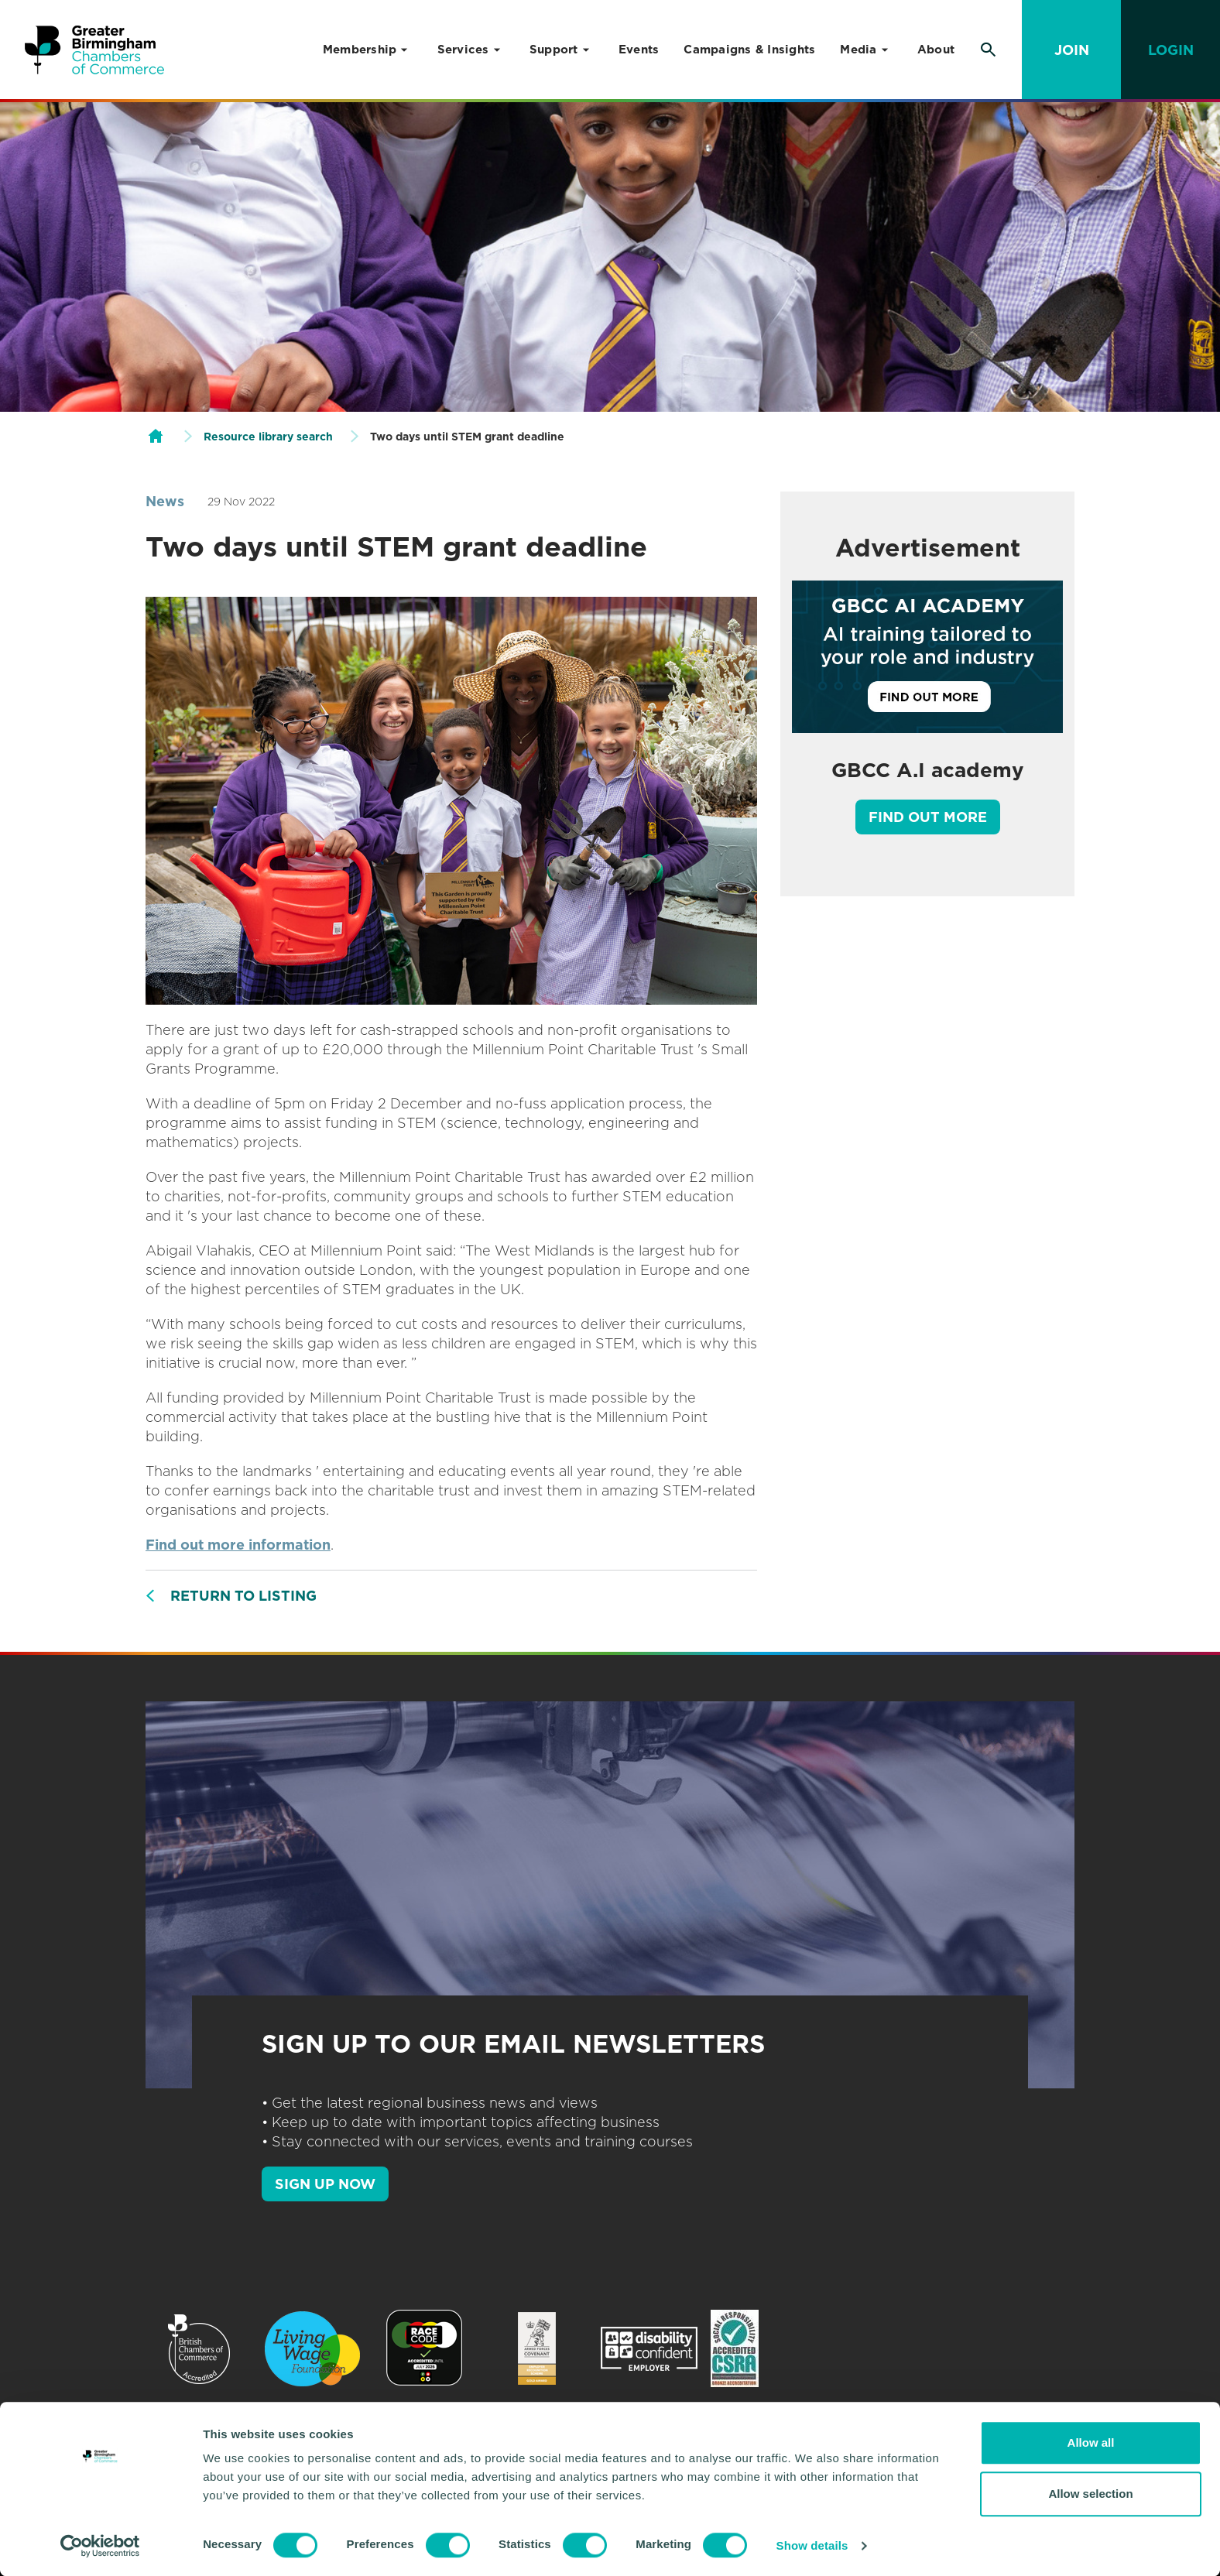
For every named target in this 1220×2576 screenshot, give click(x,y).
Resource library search (268, 436)
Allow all (1091, 2442)
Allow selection (1090, 2493)
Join (1071, 50)
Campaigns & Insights (749, 50)
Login (1171, 50)
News (165, 501)
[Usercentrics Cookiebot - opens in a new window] (100, 2545)
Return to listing (243, 1596)
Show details (812, 2545)
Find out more (928, 817)
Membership (360, 50)
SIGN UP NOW (325, 2184)
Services (463, 50)
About (935, 50)
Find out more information (238, 1544)
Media (858, 50)
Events (639, 50)
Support (553, 50)
